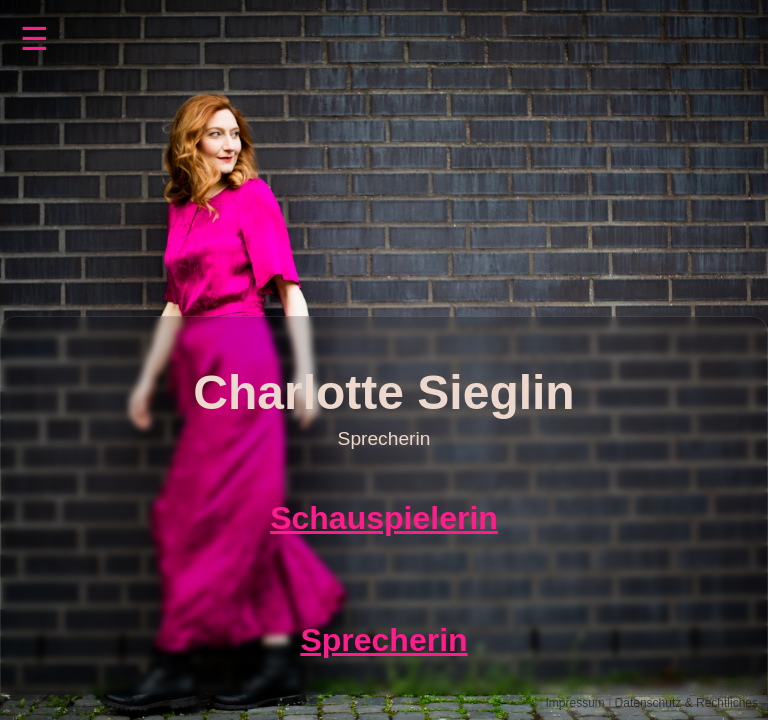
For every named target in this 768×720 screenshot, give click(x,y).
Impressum (574, 703)
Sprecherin (383, 640)
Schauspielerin (384, 518)
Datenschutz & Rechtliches (686, 703)
